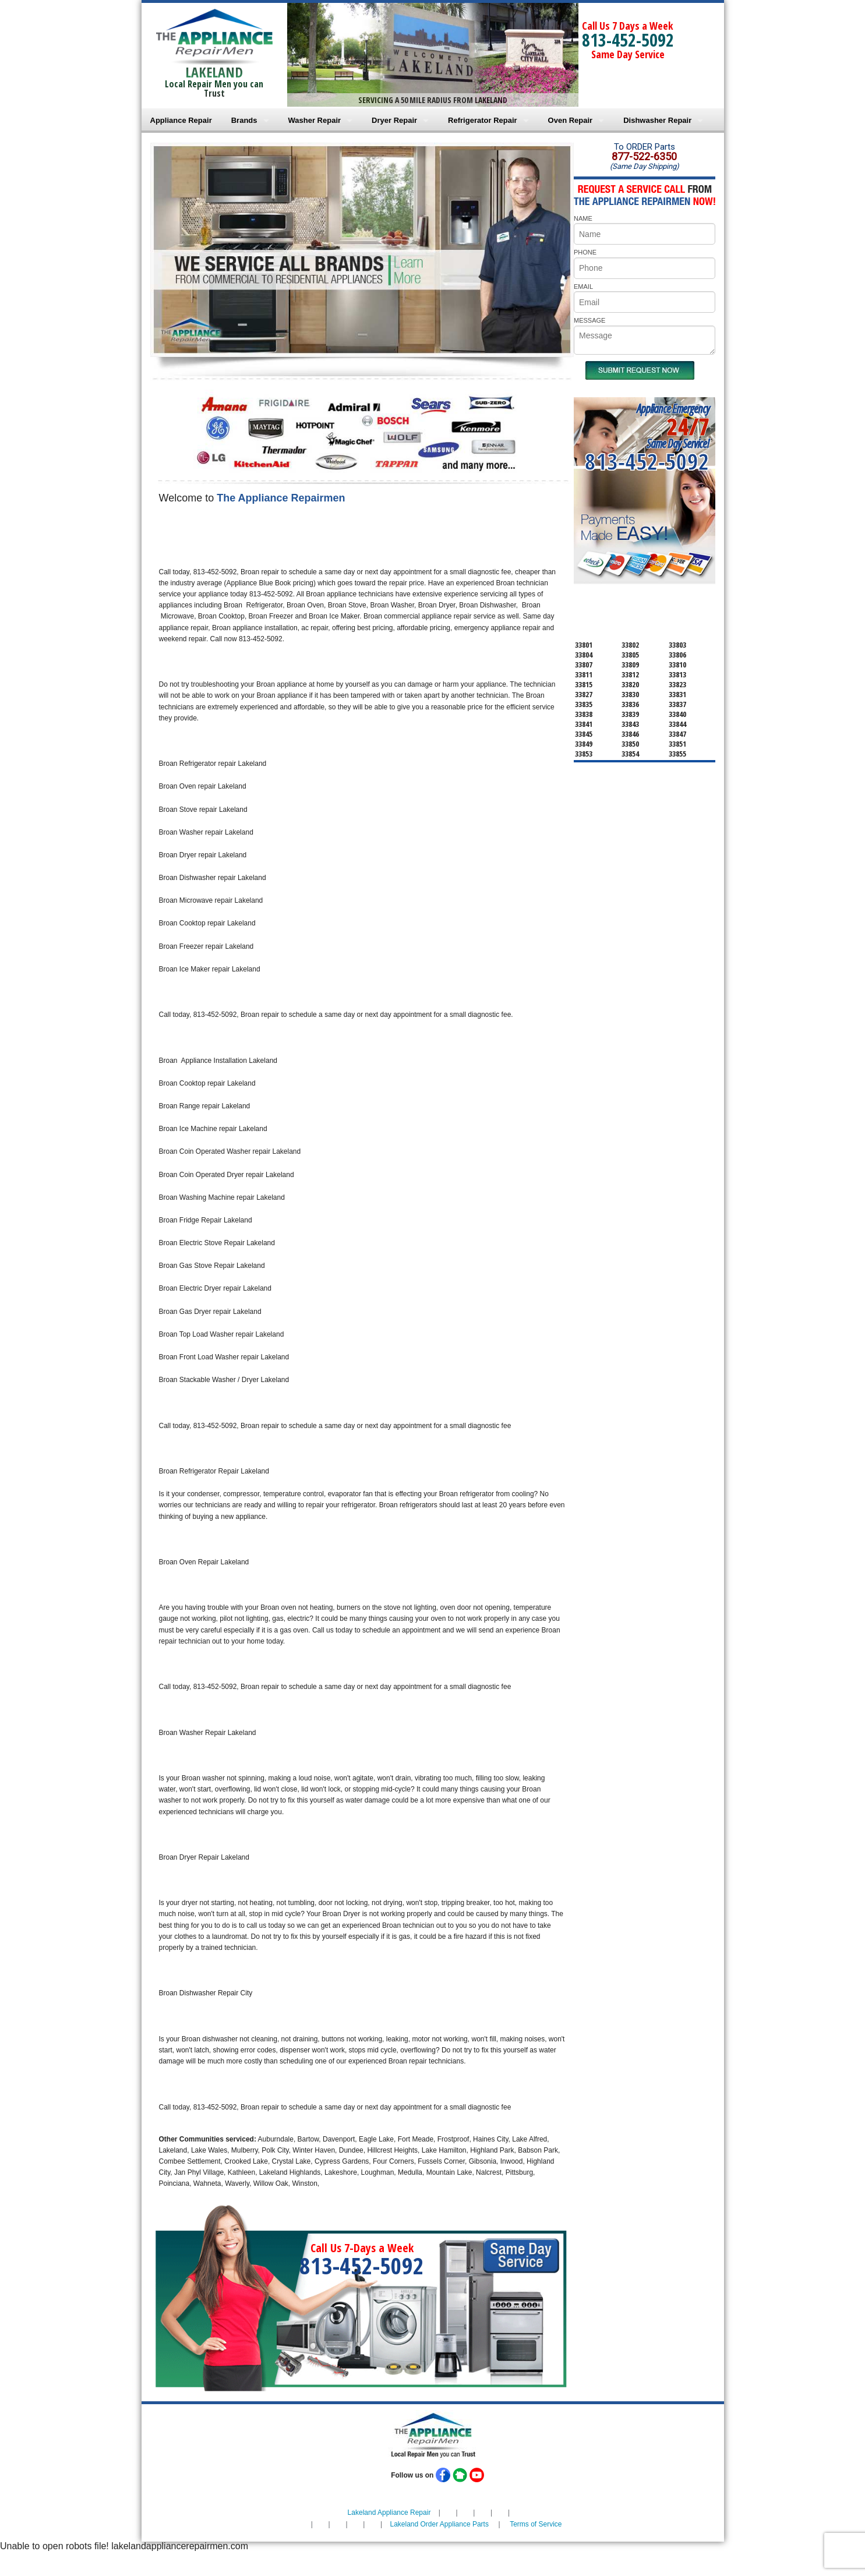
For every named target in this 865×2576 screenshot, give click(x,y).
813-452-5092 (628, 40)
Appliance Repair (181, 120)
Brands (244, 120)
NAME (583, 218)
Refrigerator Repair (482, 120)
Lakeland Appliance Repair (389, 2512)
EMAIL (583, 286)
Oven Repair (570, 120)
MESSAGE (589, 320)
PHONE (585, 252)
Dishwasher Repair (657, 120)
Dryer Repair (394, 120)
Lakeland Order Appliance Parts (439, 2524)
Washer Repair (314, 120)
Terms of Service (536, 2524)
